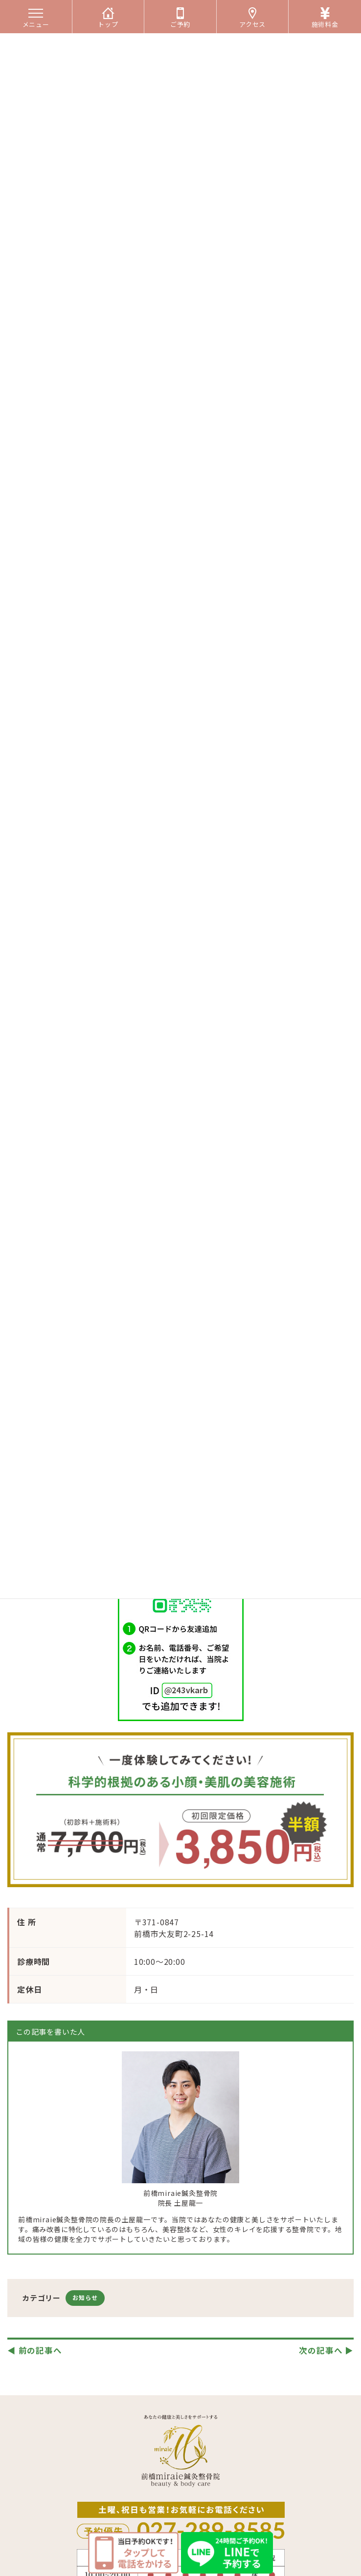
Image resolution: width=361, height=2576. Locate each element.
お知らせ (84, 2297)
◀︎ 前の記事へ (34, 2350)
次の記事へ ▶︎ (326, 2350)
